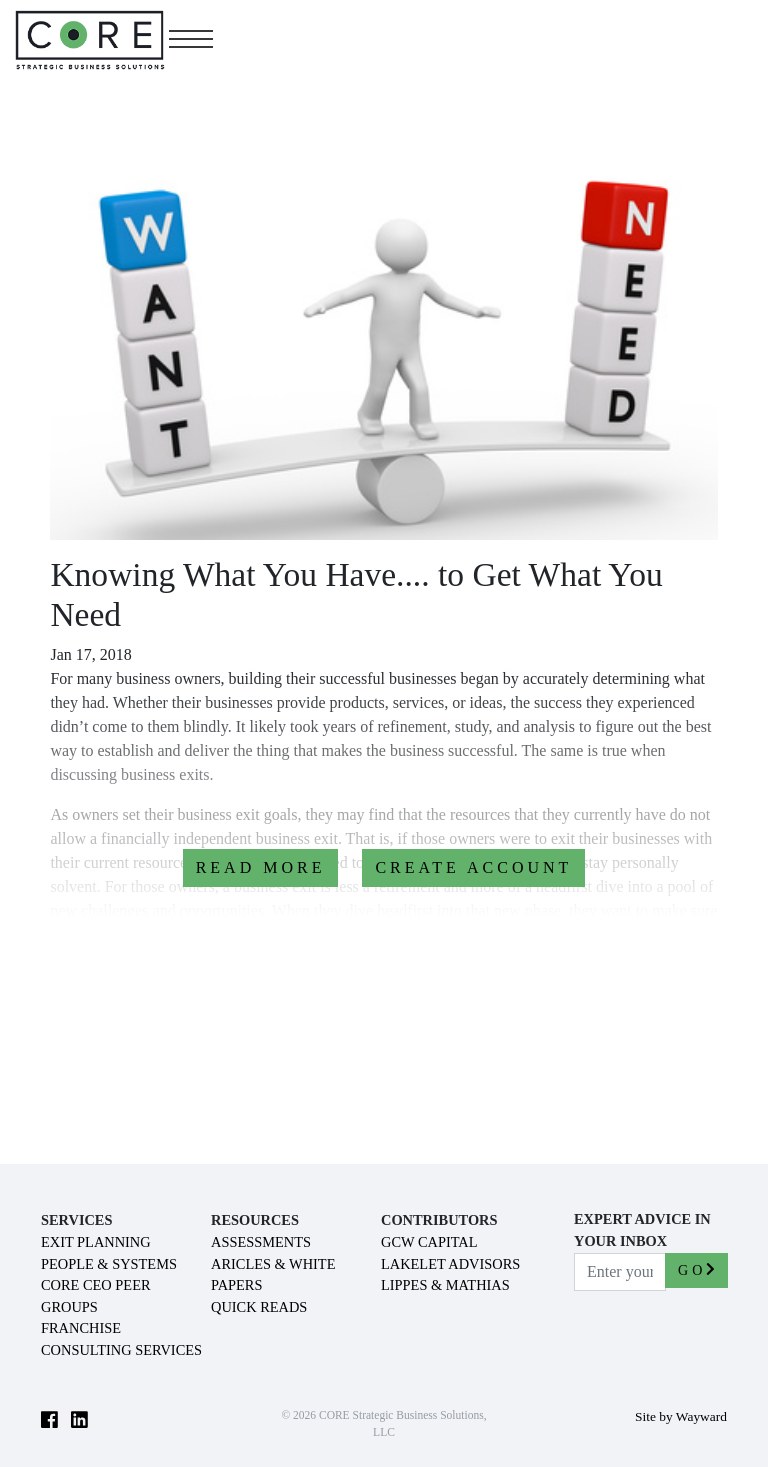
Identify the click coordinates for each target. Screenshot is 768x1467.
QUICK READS (259, 1307)
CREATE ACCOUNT (473, 867)
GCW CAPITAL (429, 1242)
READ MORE (261, 867)
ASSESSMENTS (261, 1242)
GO (696, 1269)
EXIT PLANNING (96, 1242)
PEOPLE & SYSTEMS (109, 1264)
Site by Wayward (681, 1416)
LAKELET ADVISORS (450, 1264)
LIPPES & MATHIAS (445, 1285)
